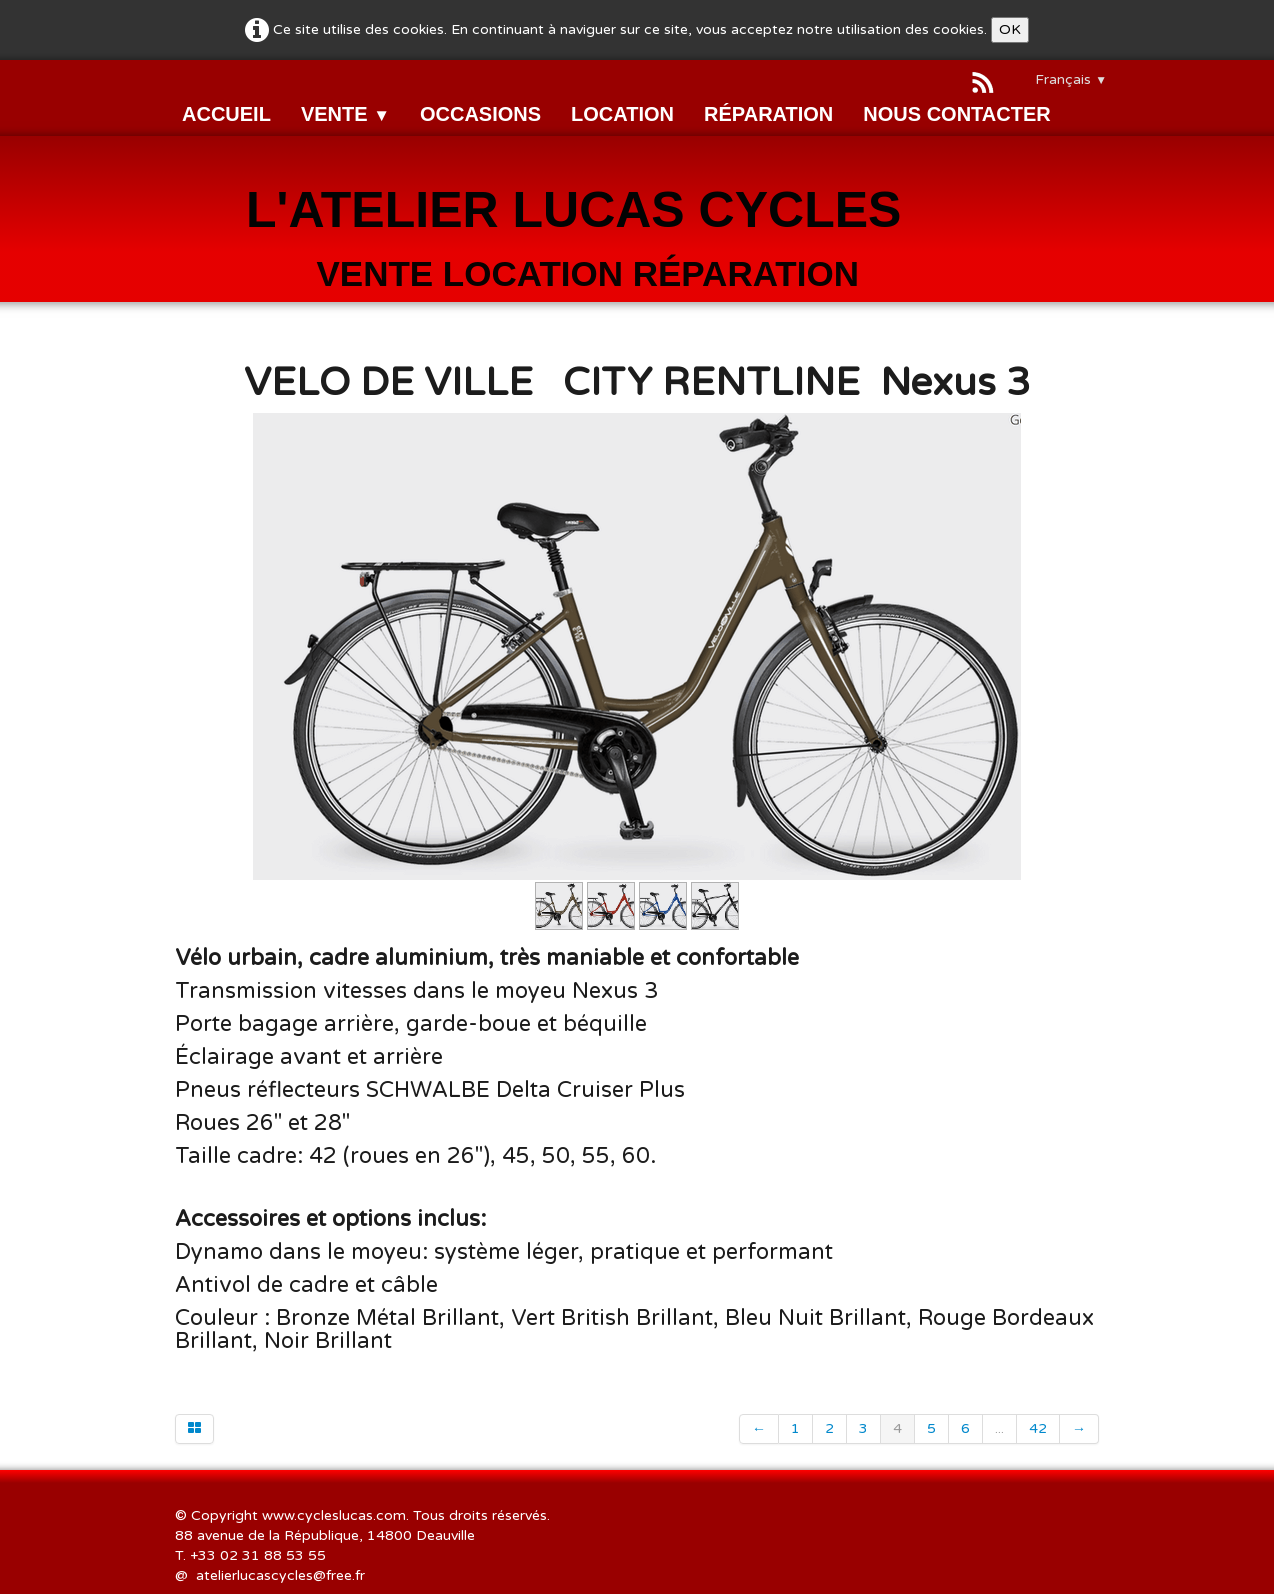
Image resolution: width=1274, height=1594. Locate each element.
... (999, 1428)
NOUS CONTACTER (956, 114)
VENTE (345, 114)
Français (1071, 79)
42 (1038, 1428)
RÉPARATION (768, 114)
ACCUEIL (226, 114)
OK (1010, 29)
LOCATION (622, 114)
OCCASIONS (480, 114)
